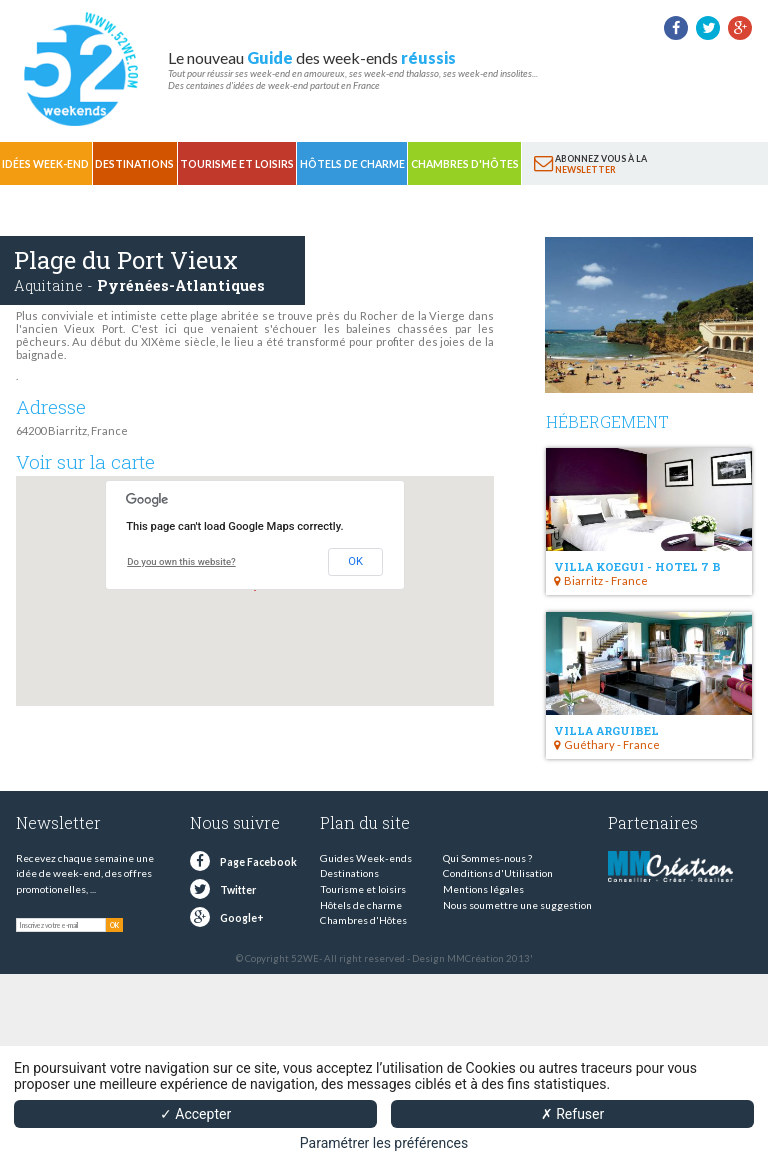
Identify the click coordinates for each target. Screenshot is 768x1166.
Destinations (134, 164)
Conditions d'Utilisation (498, 873)
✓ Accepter (195, 1114)
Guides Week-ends (366, 858)
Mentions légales (483, 889)
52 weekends (80, 69)
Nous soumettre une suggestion (517, 905)
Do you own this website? (181, 561)
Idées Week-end (45, 164)
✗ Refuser (573, 1114)
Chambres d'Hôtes (465, 164)
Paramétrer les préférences (384, 1143)
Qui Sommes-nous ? (487, 858)
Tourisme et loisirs (237, 164)
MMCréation (475, 958)
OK (355, 561)
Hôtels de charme (352, 164)
